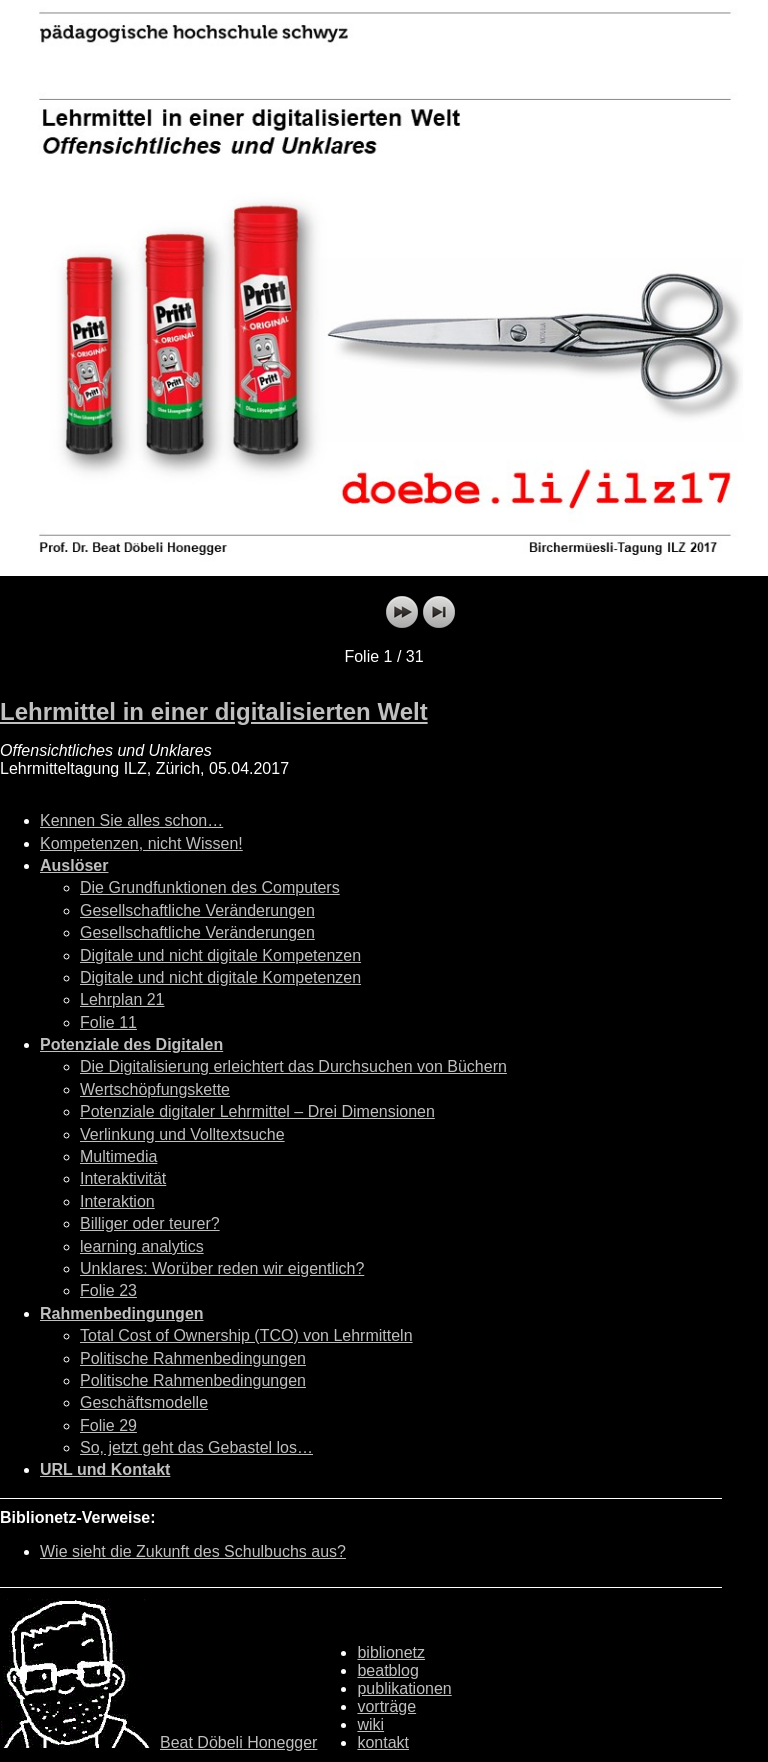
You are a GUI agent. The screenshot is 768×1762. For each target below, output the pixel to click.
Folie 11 (108, 1022)
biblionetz (391, 1652)
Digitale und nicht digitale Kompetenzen (220, 955)
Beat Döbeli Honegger (238, 1742)
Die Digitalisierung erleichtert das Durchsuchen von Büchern (293, 1066)
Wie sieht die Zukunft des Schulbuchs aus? (193, 1551)
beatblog (387, 1670)
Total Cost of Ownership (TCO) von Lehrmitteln (246, 1335)
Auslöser (74, 865)
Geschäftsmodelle (144, 1402)
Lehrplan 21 (122, 999)
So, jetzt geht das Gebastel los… (196, 1447)
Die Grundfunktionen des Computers (210, 887)
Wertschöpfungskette (155, 1089)
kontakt (383, 1742)
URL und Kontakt (105, 1469)
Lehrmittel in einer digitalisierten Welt (214, 711)
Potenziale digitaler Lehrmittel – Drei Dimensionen (257, 1111)
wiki (370, 1724)
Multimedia (118, 1156)
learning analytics (142, 1246)
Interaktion (117, 1201)
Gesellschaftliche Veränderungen (197, 910)
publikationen (404, 1688)
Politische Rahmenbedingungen (193, 1358)
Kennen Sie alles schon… (131, 820)
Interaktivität (123, 1178)
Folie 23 (108, 1290)
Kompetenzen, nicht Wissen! (141, 843)
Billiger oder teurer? (150, 1223)
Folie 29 (108, 1425)
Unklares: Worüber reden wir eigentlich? (222, 1268)
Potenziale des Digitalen (131, 1044)
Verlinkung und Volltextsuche (182, 1134)
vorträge (386, 1706)
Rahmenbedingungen (122, 1313)
